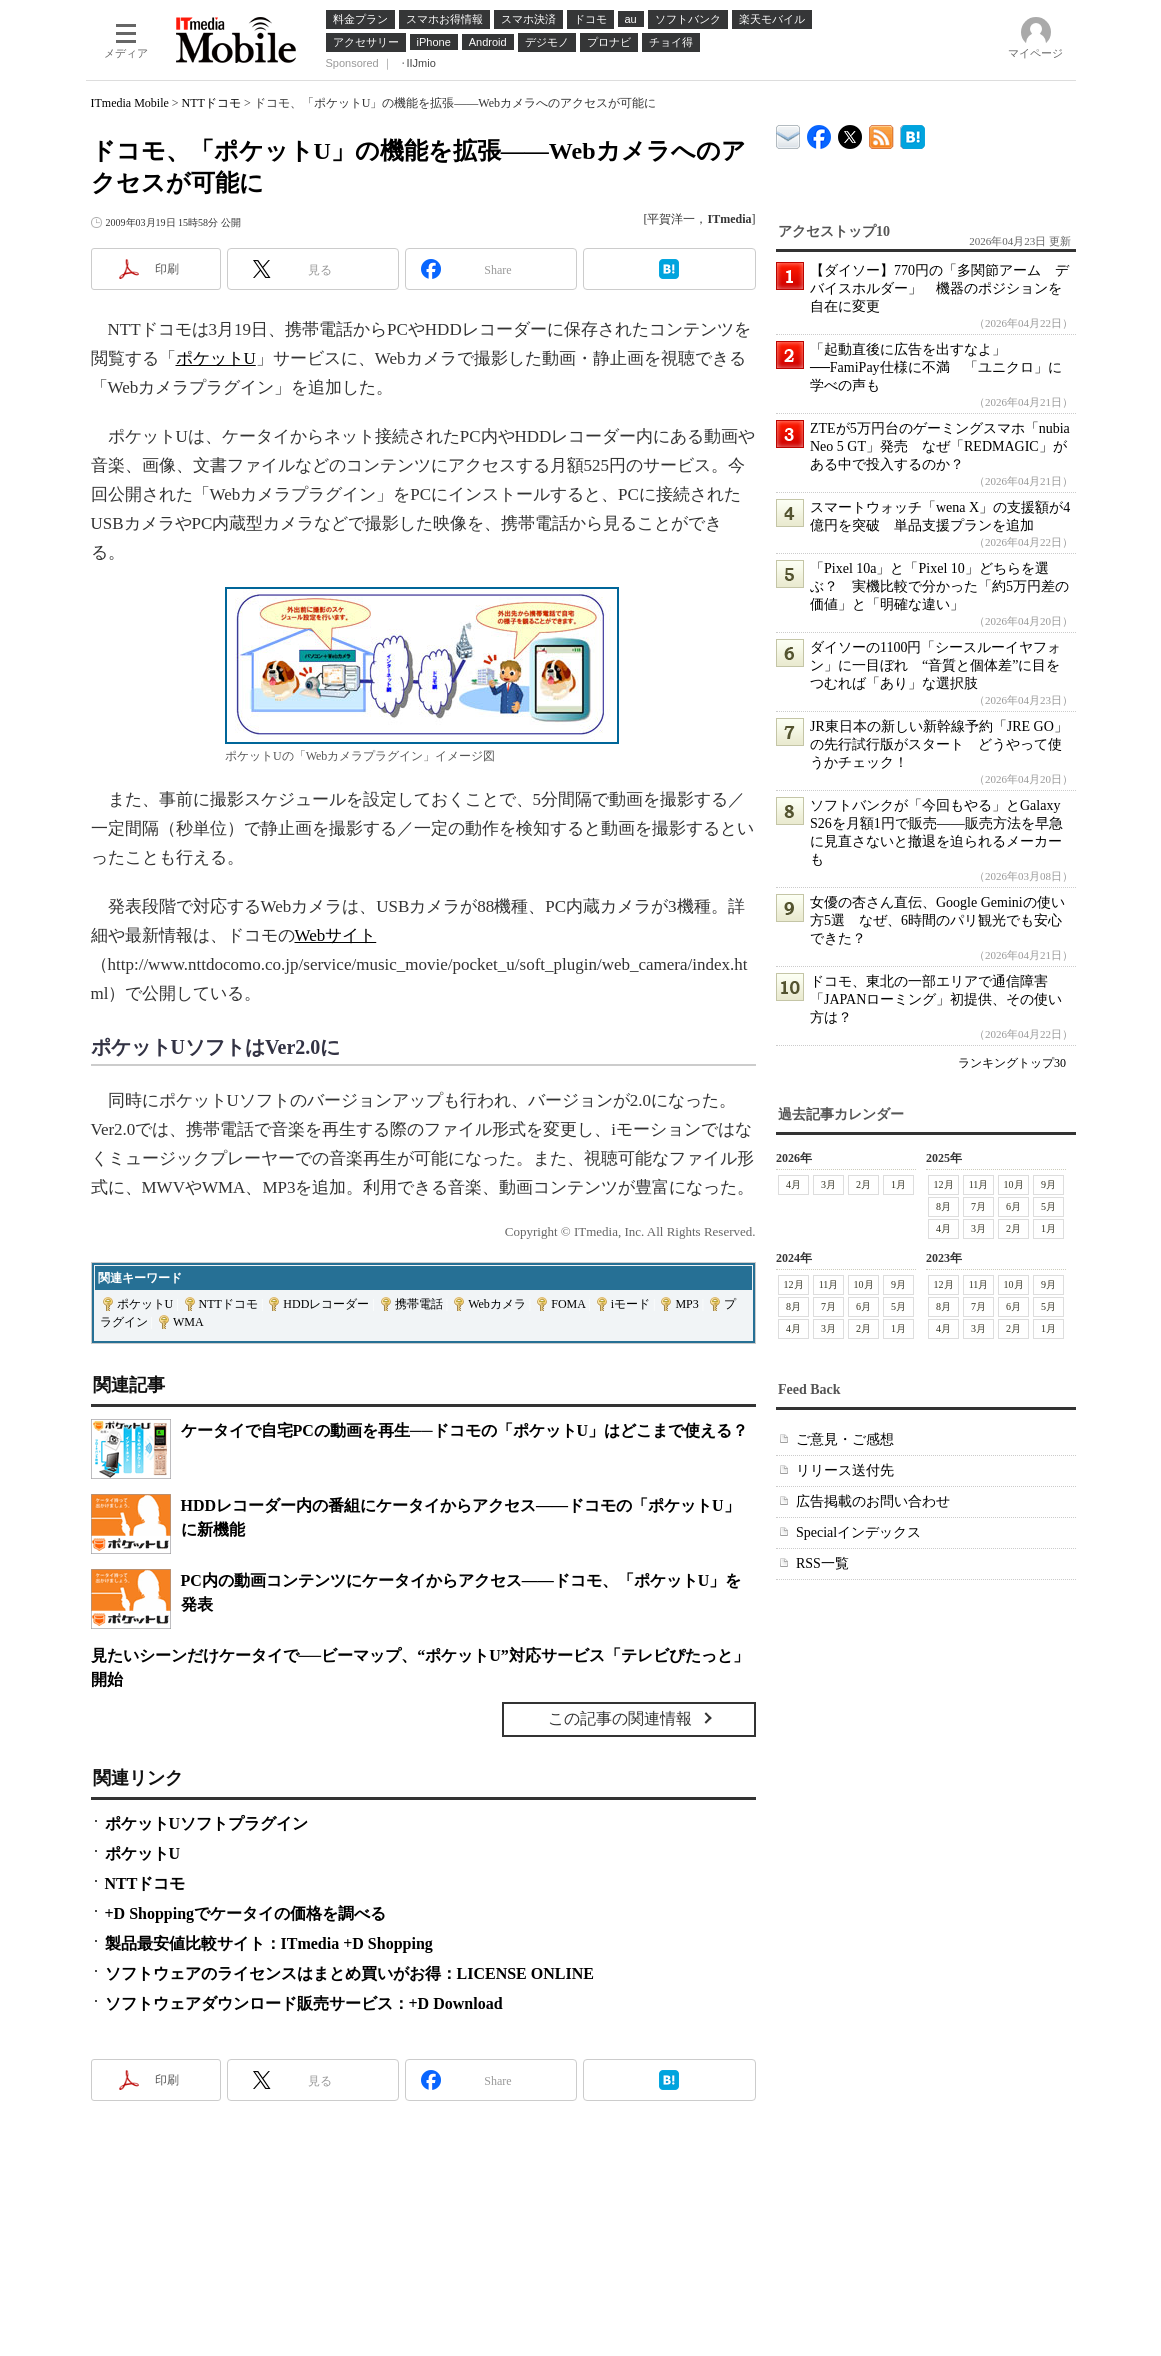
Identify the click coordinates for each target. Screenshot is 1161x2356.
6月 (1013, 1206)
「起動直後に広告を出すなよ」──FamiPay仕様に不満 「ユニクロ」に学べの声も (936, 367)
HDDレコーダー (326, 1304)
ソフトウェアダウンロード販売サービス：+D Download (304, 2003)
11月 (978, 1184)
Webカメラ (497, 1304)
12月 (943, 1184)
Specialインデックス (858, 1532)
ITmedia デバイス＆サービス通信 (788, 133)
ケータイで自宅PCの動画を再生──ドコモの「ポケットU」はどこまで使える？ (465, 1430)
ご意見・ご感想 (845, 1439)
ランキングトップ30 (1012, 1063)
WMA (188, 1322)
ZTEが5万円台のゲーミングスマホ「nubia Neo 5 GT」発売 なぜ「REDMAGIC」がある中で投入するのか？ (940, 446)
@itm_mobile (850, 132)
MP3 (686, 1304)
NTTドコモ (211, 103)
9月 (1048, 1184)
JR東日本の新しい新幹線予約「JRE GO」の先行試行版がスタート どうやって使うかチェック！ (939, 744)
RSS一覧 (822, 1563)
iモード (630, 1304)
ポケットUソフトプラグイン (207, 1823)
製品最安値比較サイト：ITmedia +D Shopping (269, 1943)
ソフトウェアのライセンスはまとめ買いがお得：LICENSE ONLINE (349, 1973)
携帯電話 (419, 1304)
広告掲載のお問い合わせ (873, 1501)
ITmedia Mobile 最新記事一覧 (881, 133)
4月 (793, 1184)
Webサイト (336, 935)
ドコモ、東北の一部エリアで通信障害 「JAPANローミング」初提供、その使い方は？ (936, 999)
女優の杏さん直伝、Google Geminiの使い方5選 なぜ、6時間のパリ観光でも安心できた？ (937, 920)
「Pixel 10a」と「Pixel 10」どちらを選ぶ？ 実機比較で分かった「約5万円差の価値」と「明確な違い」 (939, 586)
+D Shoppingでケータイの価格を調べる (246, 1913)
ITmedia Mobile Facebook (819, 132)
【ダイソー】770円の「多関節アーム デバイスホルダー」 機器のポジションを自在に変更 (939, 288)
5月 (1048, 1206)
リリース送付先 (845, 1470)
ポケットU (216, 358)
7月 (978, 1206)
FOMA (568, 1304)
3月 (828, 1184)
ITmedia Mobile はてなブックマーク (912, 133)
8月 (943, 1206)
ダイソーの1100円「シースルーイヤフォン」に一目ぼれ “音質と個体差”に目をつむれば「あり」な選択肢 (935, 665)
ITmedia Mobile (130, 103)
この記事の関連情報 (620, 1718)
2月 (863, 1184)
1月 (898, 1184)
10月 (1013, 1184)
